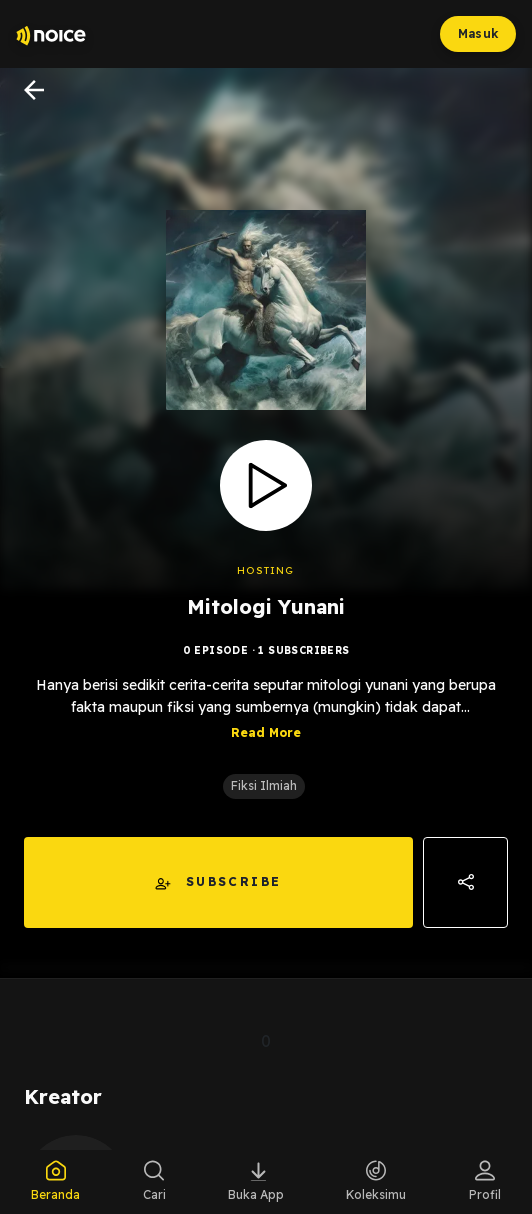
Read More (266, 732)
